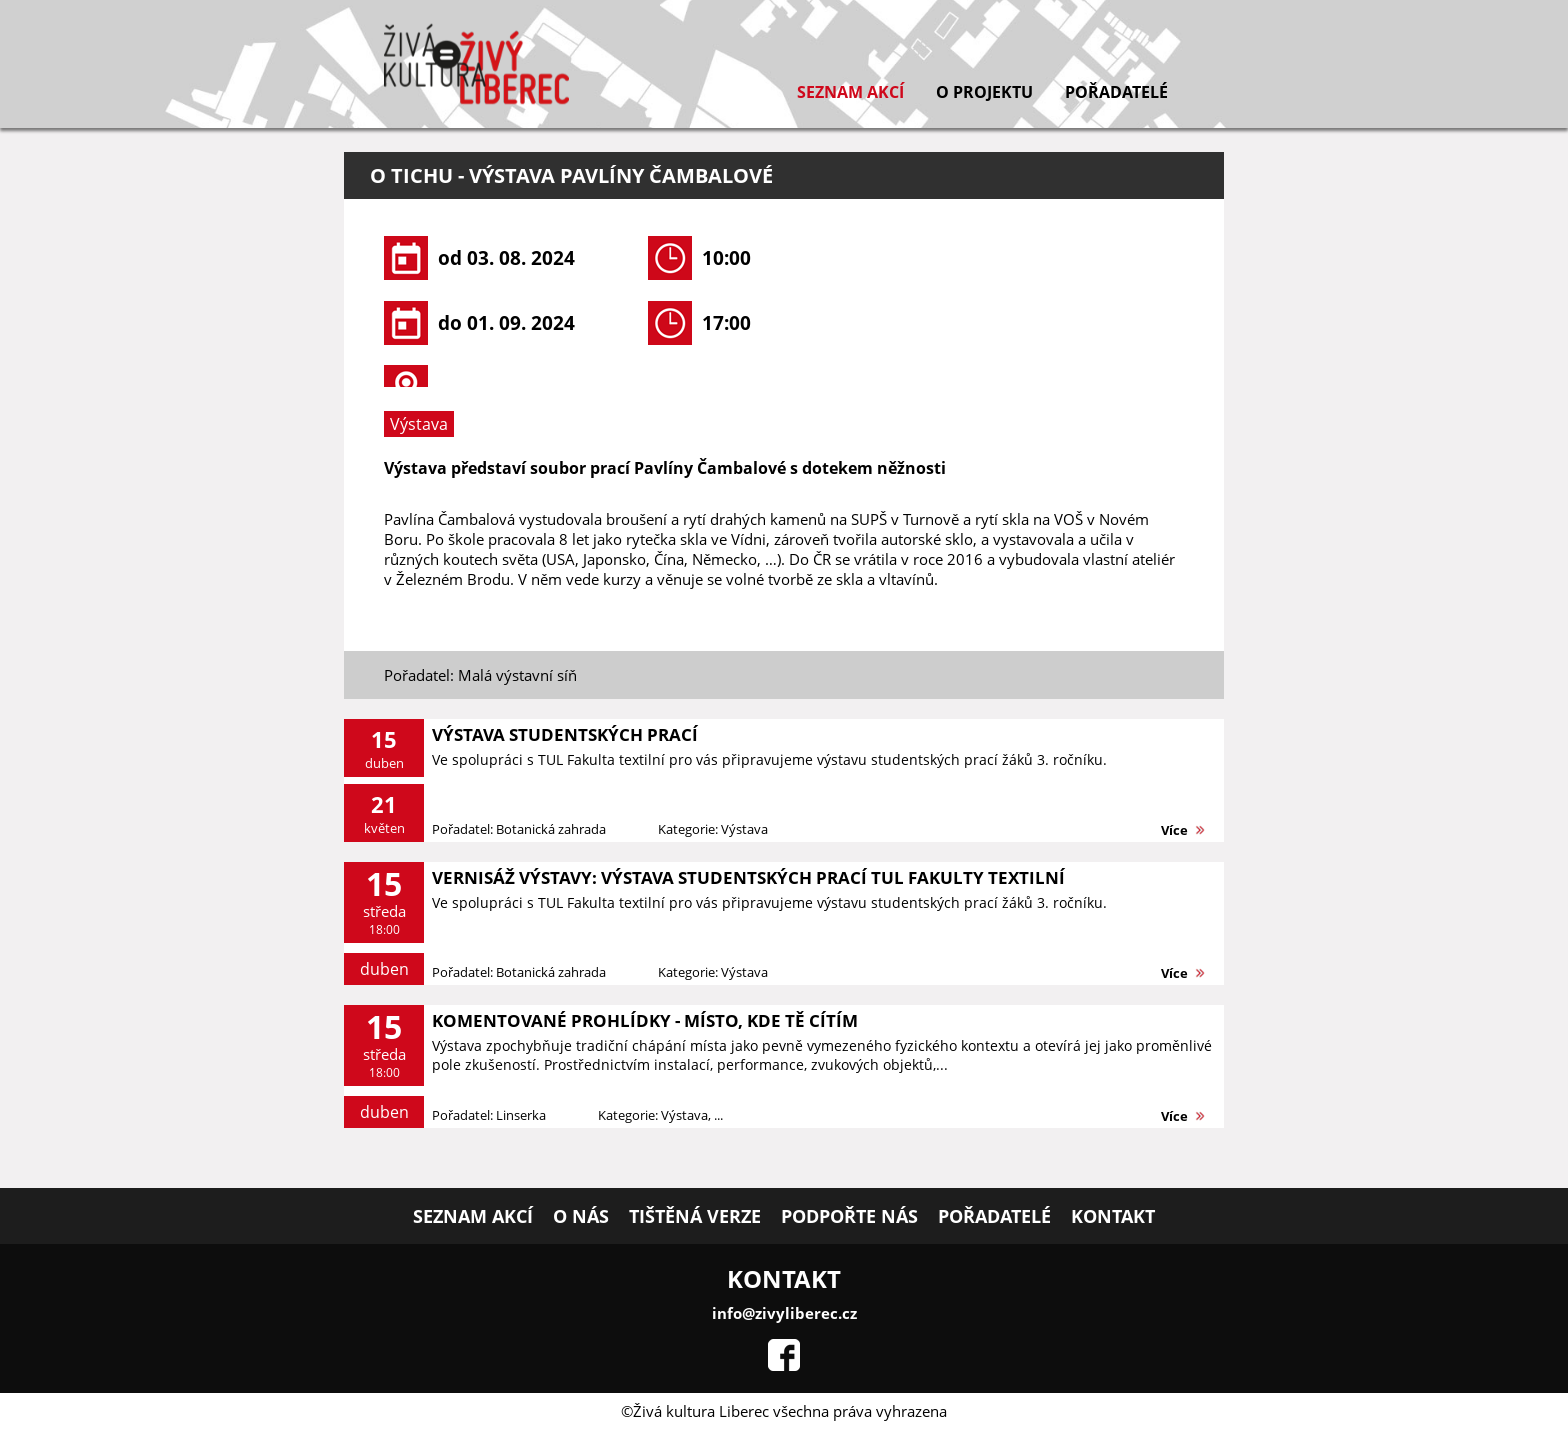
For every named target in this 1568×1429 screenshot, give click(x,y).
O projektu (984, 92)
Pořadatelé (1116, 92)
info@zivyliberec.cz (784, 1313)
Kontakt (1113, 1216)
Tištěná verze (695, 1216)
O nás (581, 1216)
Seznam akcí (850, 92)
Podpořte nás (849, 1216)
